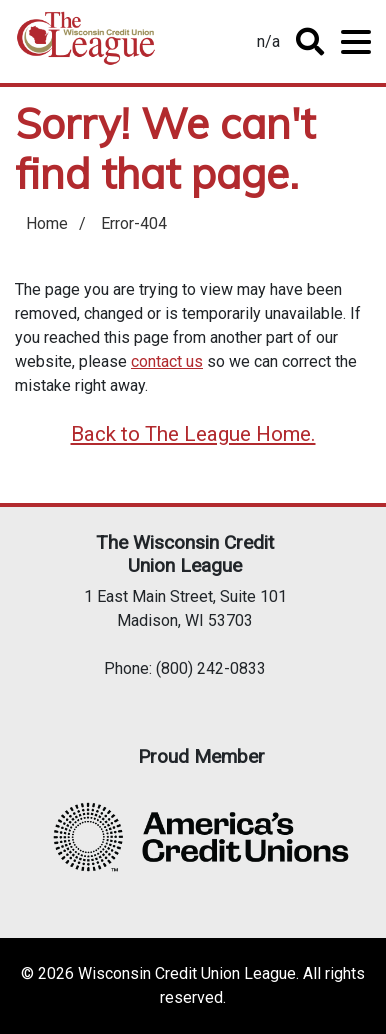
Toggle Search (310, 42)
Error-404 (134, 223)
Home (86, 45)
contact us (167, 361)
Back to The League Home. (193, 434)
